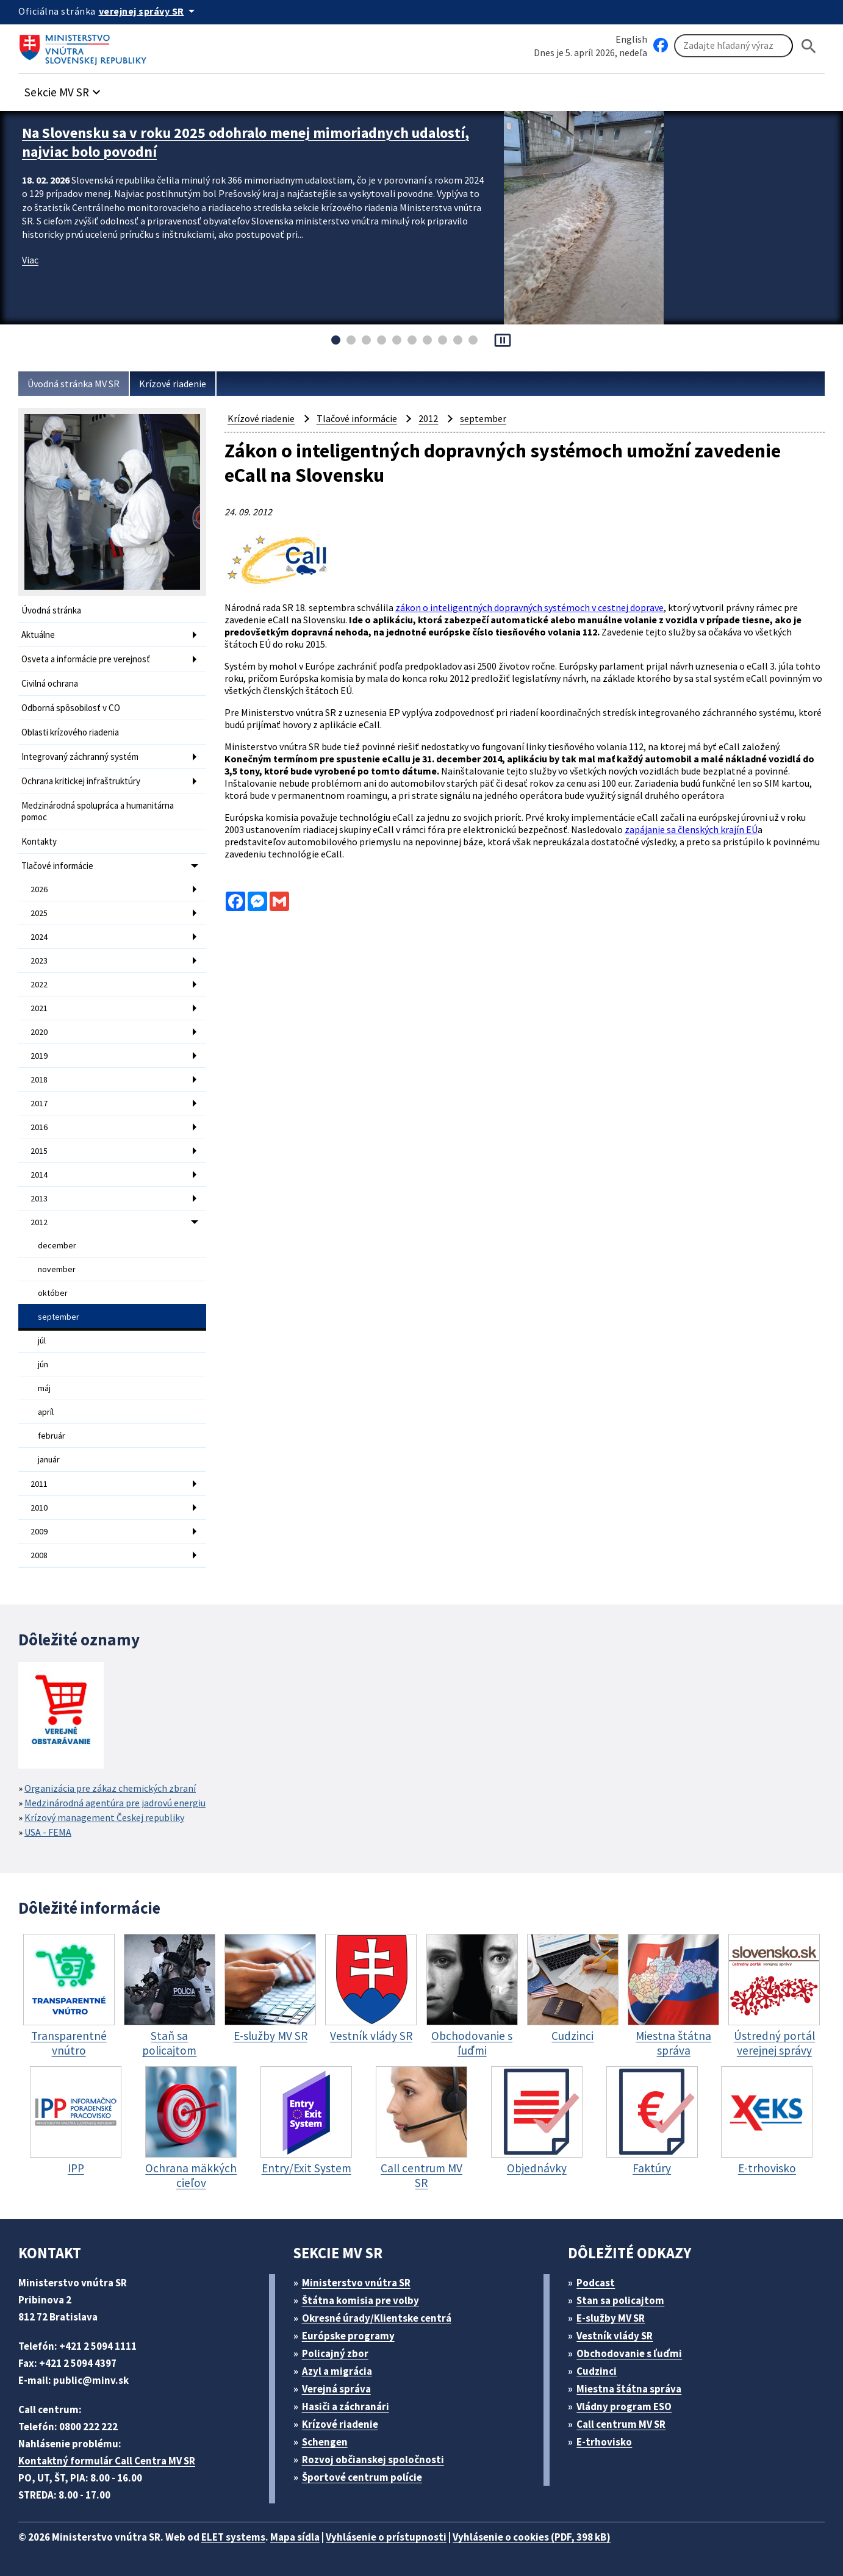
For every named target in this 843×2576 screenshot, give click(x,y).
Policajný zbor (335, 2353)
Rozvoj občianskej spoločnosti (373, 2459)
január (49, 1459)
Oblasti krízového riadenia (70, 732)
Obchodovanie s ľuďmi (629, 2353)
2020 (39, 1031)
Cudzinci (596, 2371)
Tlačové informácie (57, 865)
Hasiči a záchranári (345, 2406)
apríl (46, 1411)
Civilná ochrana (49, 683)
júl (42, 1340)
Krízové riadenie (172, 383)
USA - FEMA (47, 1832)
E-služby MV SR (610, 2318)
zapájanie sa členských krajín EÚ (691, 829)
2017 (39, 1103)
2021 (39, 1008)
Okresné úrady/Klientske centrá (376, 2318)
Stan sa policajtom (620, 2300)
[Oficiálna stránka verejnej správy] (149, 11)
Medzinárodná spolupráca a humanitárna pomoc (97, 811)
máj (44, 1388)
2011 (39, 1483)
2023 (39, 960)
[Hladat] (809, 46)
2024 (39, 936)
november (57, 1269)
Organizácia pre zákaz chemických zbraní (110, 1788)
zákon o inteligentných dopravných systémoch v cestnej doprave (529, 607)
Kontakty (39, 841)
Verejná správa (336, 2388)
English (631, 39)
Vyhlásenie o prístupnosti (386, 2537)
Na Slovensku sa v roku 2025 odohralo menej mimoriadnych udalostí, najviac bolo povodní (245, 142)
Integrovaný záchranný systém (79, 756)
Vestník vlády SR (614, 2335)
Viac (30, 260)
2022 (39, 984)
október (53, 1292)
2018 (39, 1079)
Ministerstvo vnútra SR (356, 2282)
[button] (64, 88)
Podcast (595, 2282)
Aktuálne (38, 634)
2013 (39, 1198)
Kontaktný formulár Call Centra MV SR (106, 2460)
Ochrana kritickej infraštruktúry (80, 781)
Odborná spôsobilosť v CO (70, 708)
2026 (39, 889)
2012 (39, 1222)
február (51, 1435)
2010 (39, 1507)
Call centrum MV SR (620, 2424)
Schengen (325, 2442)
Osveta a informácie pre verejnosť (85, 659)
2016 (39, 1127)
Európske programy (348, 2335)
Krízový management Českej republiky (104, 1817)
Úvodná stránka (51, 610)
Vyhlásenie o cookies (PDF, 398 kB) (532, 2537)
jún (43, 1364)
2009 (39, 1531)
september (58, 1316)
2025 (39, 912)
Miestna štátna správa (628, 2388)
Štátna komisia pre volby (360, 2300)
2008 (39, 1555)
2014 (39, 1174)
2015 (39, 1150)
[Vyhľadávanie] (733, 45)
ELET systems (233, 2537)
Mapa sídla (295, 2537)
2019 (39, 1055)
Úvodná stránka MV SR (73, 383)
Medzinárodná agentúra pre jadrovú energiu (115, 1803)
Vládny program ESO (624, 2406)
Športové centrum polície (362, 2477)
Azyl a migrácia (337, 2371)
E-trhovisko (604, 2442)
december (57, 1245)
